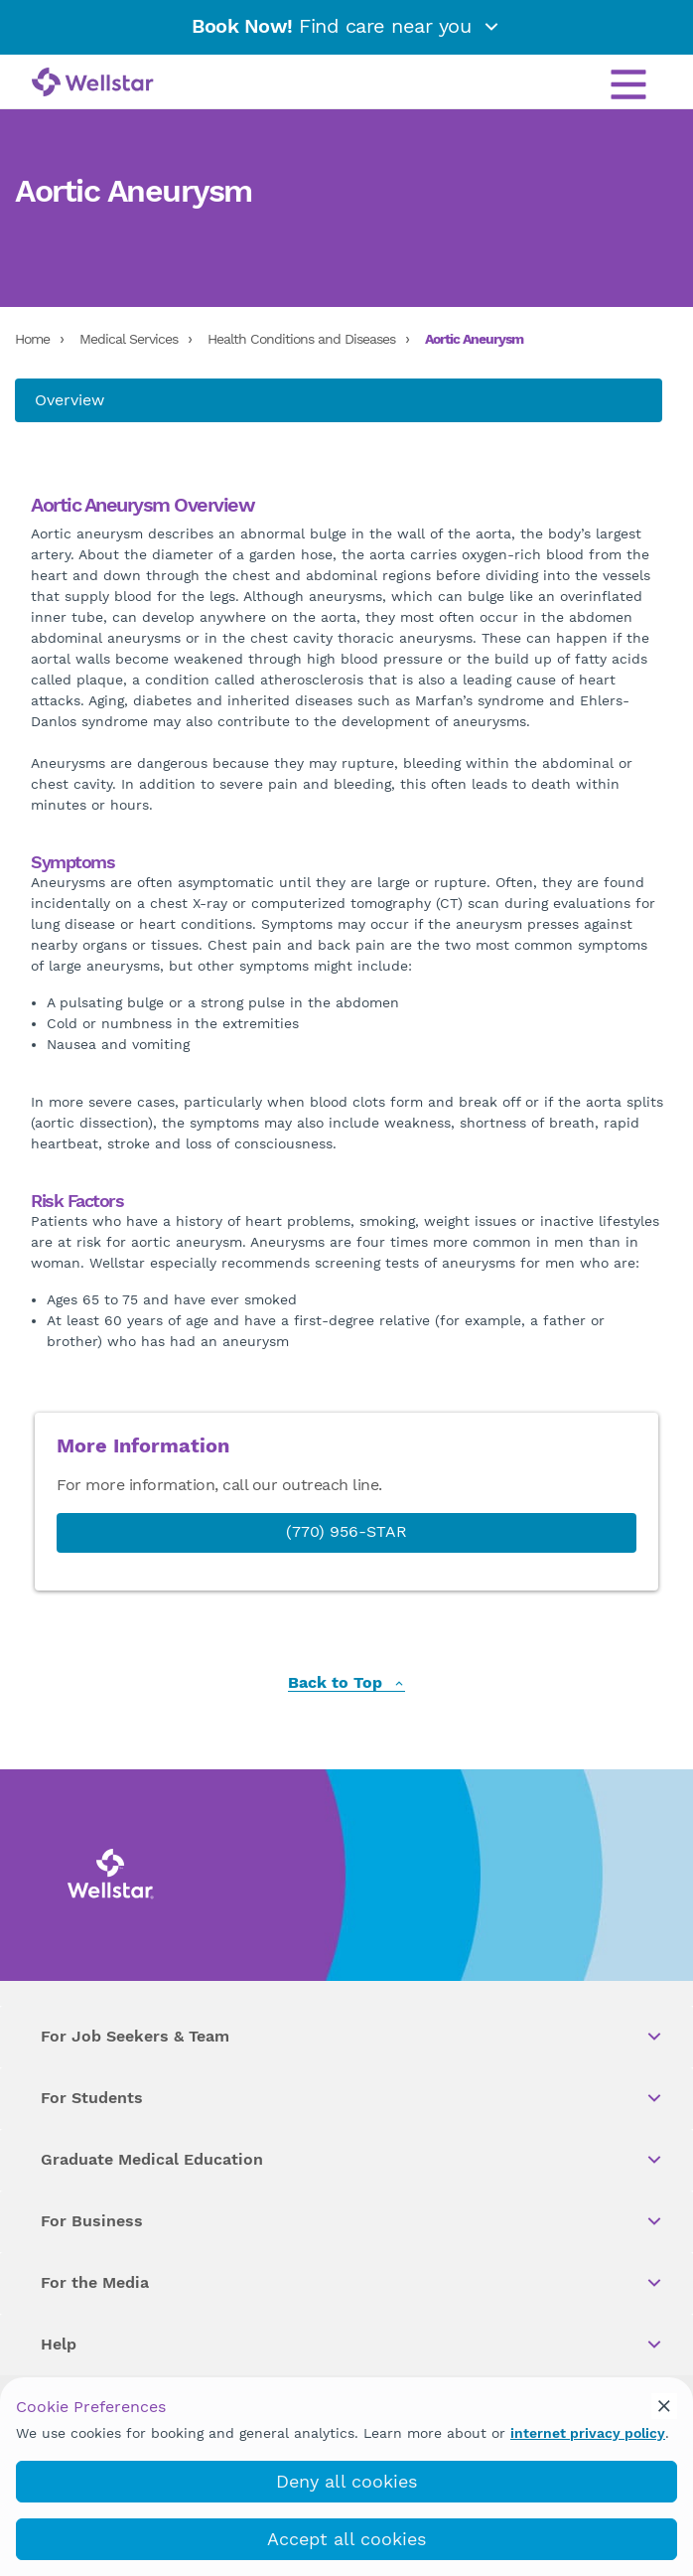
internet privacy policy (587, 2433)
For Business (352, 2221)
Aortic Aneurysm (474, 339)
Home (32, 339)
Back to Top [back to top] (346, 1683)
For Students (352, 2098)
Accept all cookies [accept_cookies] (346, 2538)
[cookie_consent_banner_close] (664, 2406)
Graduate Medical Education (352, 2160)
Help (352, 2344)
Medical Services (128, 339)
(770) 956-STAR (346, 1531)
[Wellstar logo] (93, 83)
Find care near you (346, 26)
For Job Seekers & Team (352, 2036)
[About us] (338, 400)
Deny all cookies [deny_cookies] (346, 2481)
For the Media (352, 2283)
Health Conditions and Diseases (301, 339)
